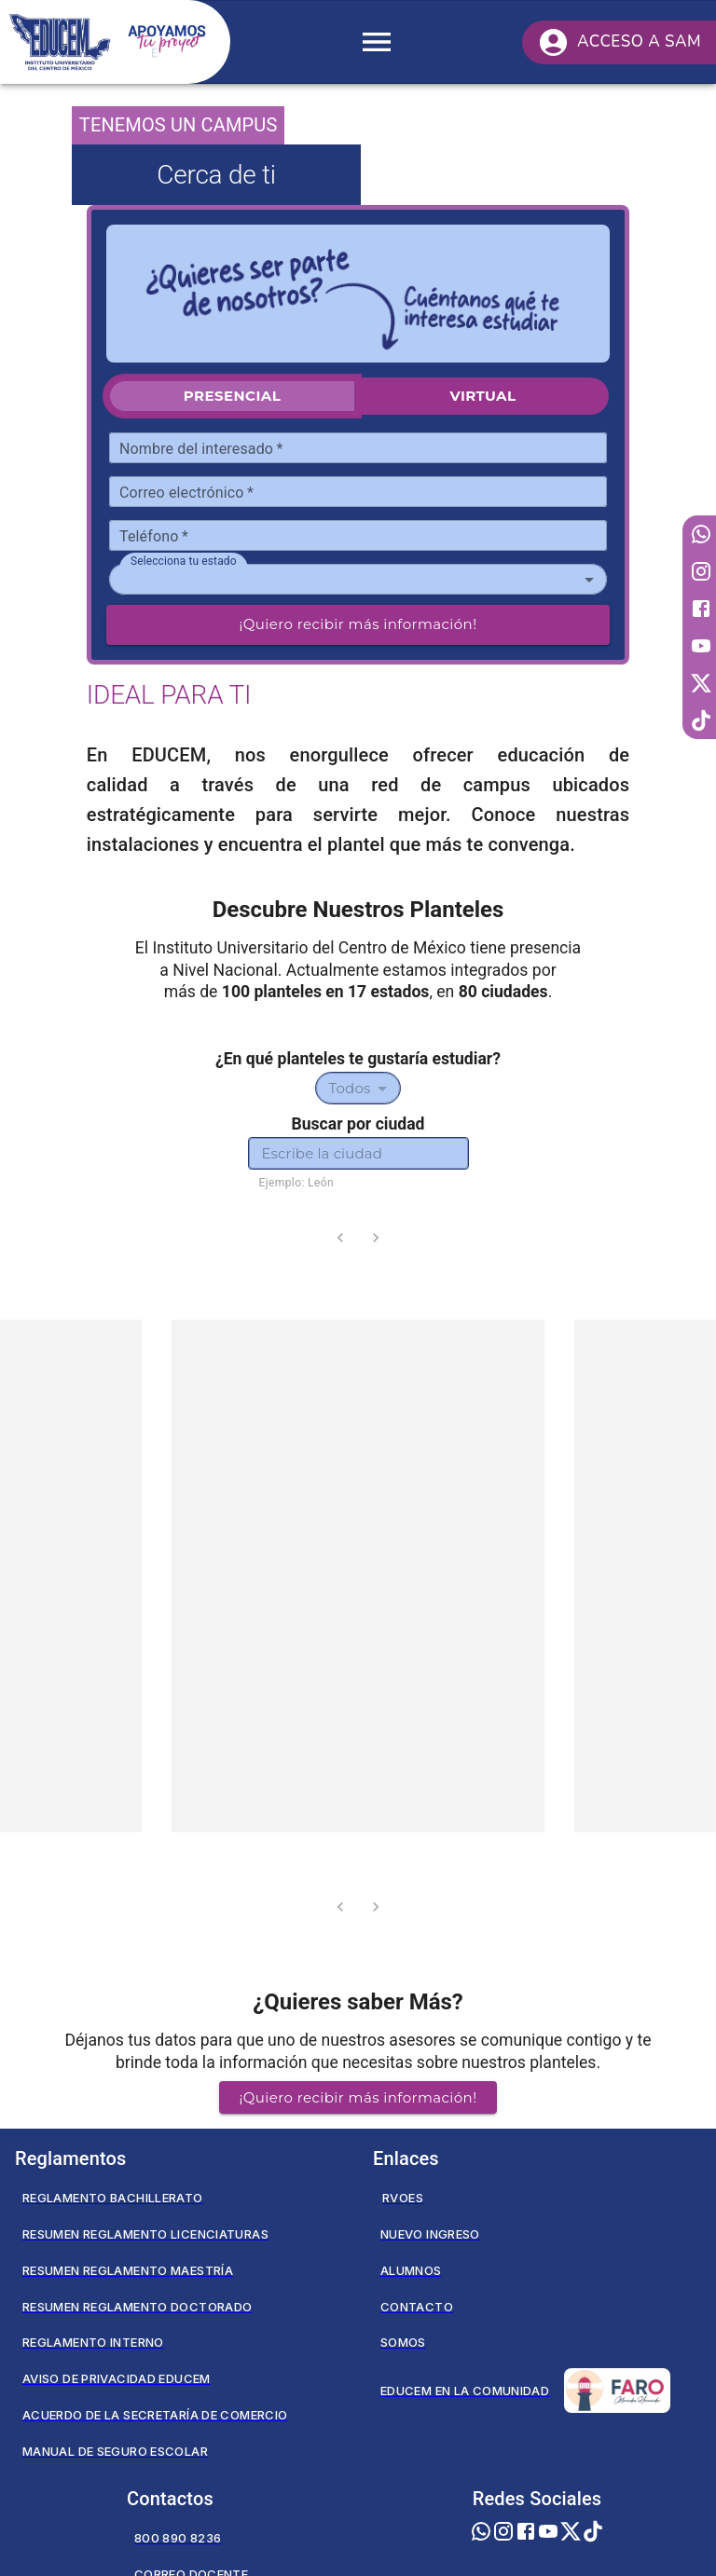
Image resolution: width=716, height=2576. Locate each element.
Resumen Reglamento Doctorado (137, 2306)
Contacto (416, 2306)
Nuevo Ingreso (430, 2234)
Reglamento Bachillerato (112, 2197)
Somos (403, 2342)
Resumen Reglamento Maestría (127, 2270)
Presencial (232, 395)
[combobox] (358, 580)
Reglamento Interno (93, 2342)
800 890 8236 (177, 2537)
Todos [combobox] (350, 1088)
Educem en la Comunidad (525, 2390)
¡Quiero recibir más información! (358, 624)
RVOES (402, 2197)
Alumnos (411, 2270)
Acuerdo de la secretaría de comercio (154, 2414)
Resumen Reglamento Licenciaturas (145, 2234)
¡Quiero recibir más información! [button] (358, 2097)
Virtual (482, 395)
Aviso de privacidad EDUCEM (116, 2378)
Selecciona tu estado (184, 561)
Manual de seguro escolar (115, 2451)
